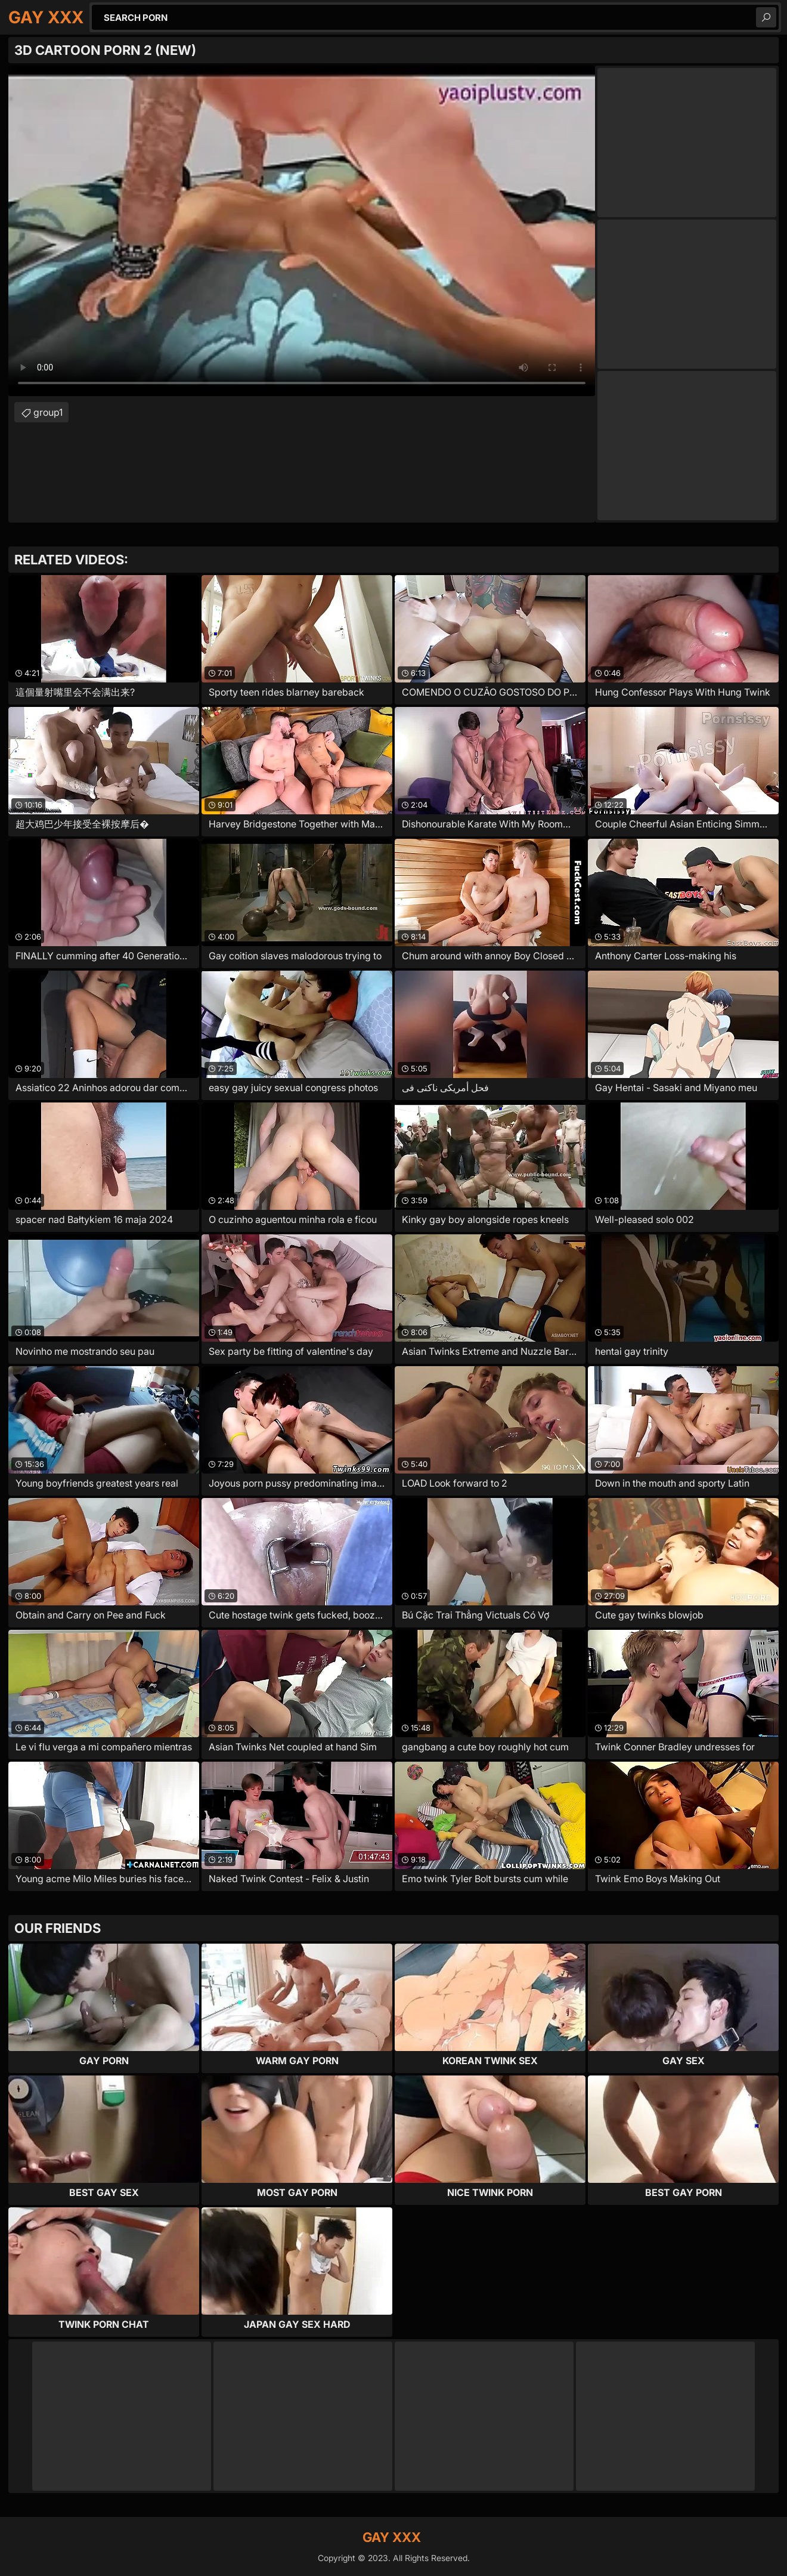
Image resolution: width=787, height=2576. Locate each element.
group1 (48, 412)
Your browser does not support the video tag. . (301, 231)
